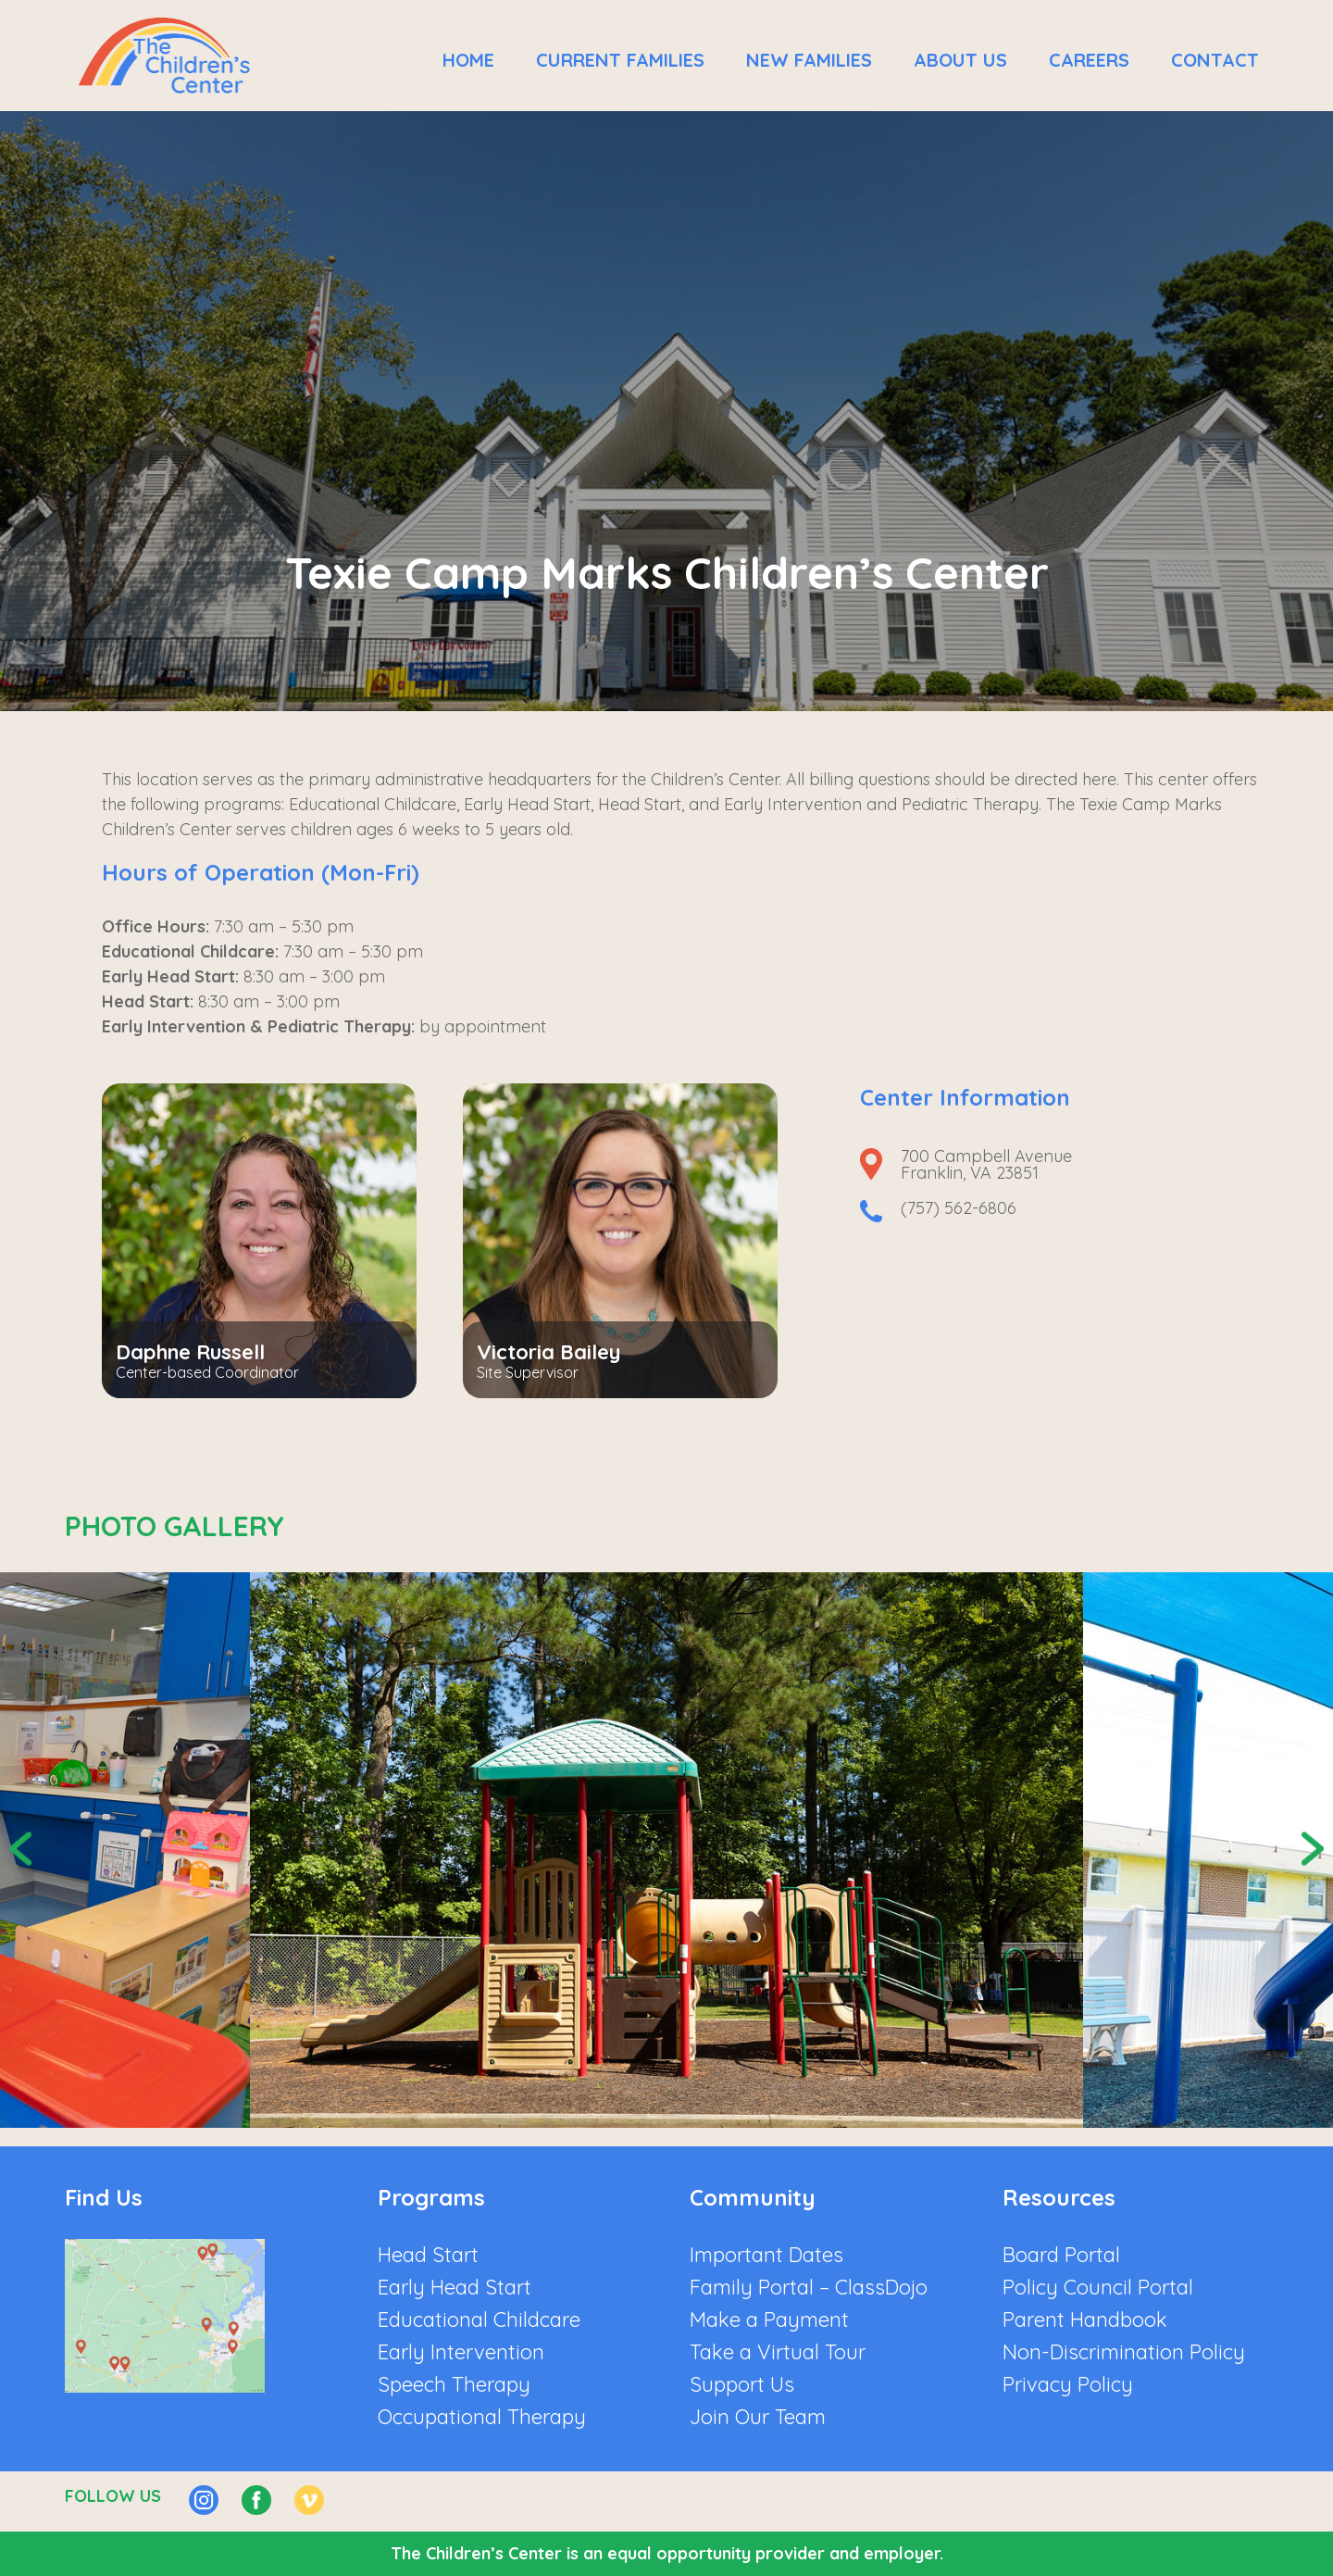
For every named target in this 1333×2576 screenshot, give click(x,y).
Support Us (742, 2384)
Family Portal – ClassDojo (809, 2287)
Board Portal (1061, 2255)
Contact (1215, 59)
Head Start (428, 2255)
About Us (960, 59)
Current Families (620, 59)
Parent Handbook (1085, 2319)
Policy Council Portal (1098, 2287)
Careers (1089, 59)
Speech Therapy (454, 2384)
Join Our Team (758, 2417)
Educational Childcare (479, 2319)
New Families (809, 59)
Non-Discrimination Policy (1124, 2352)
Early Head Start (454, 2287)
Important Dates (766, 2255)
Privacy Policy (1068, 2384)
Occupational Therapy (482, 2417)
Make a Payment (769, 2319)
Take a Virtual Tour (778, 2352)
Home (468, 59)
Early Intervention (461, 2352)
